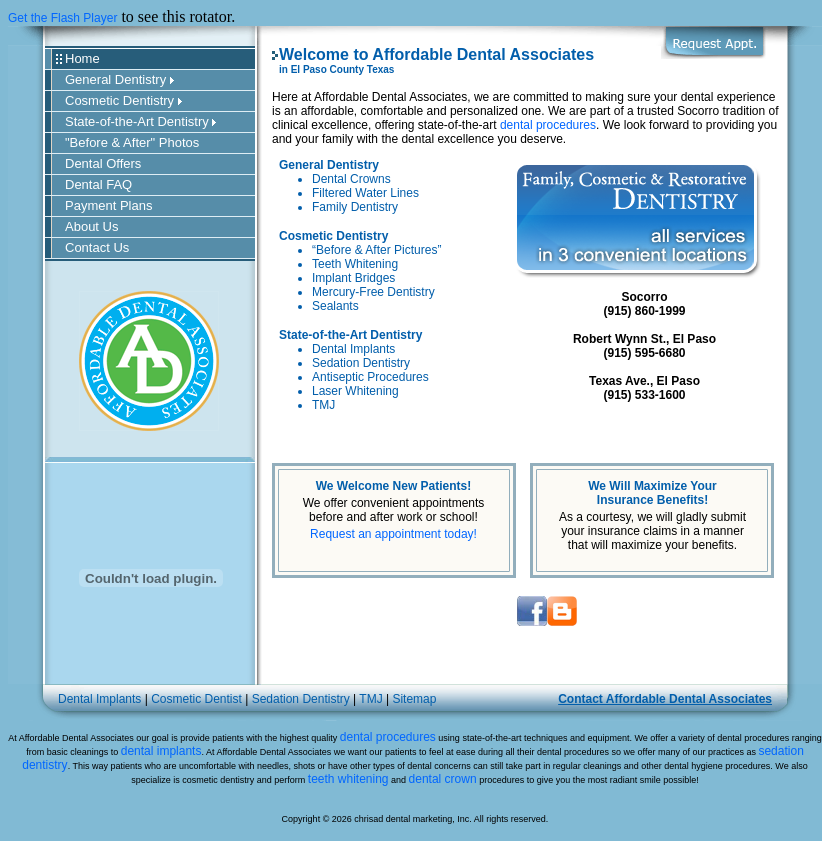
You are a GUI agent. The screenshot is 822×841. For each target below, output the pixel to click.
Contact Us (97, 247)
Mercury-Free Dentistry (373, 292)
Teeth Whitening (355, 264)
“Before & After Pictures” (376, 250)
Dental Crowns (351, 179)
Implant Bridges (353, 278)
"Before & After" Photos (132, 142)
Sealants (335, 306)
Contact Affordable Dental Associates (665, 699)
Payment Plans (108, 205)
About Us (91, 226)
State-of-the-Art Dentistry (140, 121)
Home (82, 58)
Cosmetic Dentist (196, 699)
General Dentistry (119, 79)
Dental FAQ (98, 184)
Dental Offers (103, 163)
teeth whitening (348, 779)
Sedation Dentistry (361, 363)
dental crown (443, 779)
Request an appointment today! (393, 534)
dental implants (161, 751)
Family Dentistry (355, 207)
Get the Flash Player (62, 18)
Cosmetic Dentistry (123, 100)
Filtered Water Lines (365, 193)
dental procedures (548, 125)
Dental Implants (353, 349)
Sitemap (414, 699)
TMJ (323, 405)
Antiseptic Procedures (370, 377)
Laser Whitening (355, 391)
